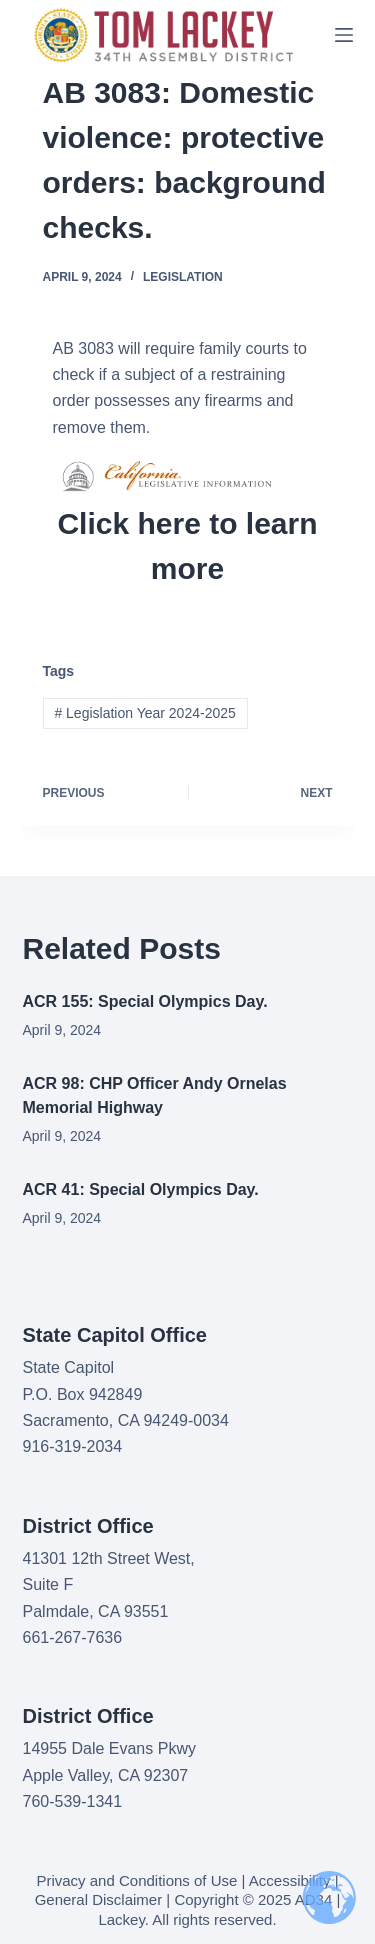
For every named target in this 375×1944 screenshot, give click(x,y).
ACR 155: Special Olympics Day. (145, 1001)
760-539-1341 (73, 1801)
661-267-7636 (73, 1637)
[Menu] (344, 35)
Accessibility (290, 1880)
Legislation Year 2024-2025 (144, 713)
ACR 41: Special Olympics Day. (141, 1189)
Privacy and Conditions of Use (136, 1880)
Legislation (183, 277)
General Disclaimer (99, 1899)
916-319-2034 (73, 1446)
